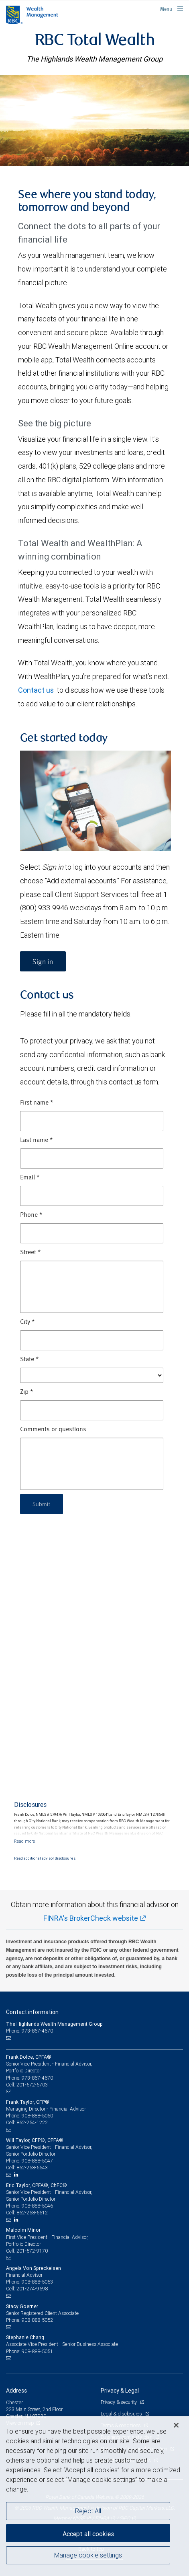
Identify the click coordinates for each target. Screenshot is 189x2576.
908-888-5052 (37, 2320)
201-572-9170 (32, 2250)
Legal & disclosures (122, 2413)
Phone (31, 1215)
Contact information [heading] (32, 2012)
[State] (91, 1375)
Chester (14, 2402)
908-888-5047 (37, 2160)
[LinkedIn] (17, 2174)
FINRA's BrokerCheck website (90, 1918)
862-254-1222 (32, 2122)
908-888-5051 (37, 2351)
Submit (42, 1503)
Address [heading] (16, 2390)
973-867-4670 (37, 2077)
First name (36, 1103)
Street (30, 1252)
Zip (26, 1392)
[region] (94, 2496)
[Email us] (9, 2037)
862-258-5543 (32, 2167)
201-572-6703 (32, 2084)
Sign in (43, 962)
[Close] (176, 2425)
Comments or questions (53, 1429)
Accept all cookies (88, 2534)
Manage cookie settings (88, 2555)
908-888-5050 (37, 2115)
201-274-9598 (32, 2288)
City (27, 1322)
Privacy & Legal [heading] (120, 2390)
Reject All (88, 2511)
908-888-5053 (37, 2281)
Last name (36, 1140)
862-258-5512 (32, 2212)
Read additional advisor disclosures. (45, 1858)
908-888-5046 (37, 2205)
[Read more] (24, 1841)
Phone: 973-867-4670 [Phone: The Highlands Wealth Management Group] (29, 2030)
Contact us (36, 690)
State (29, 1359)
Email (30, 1178)
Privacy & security (119, 2402)
